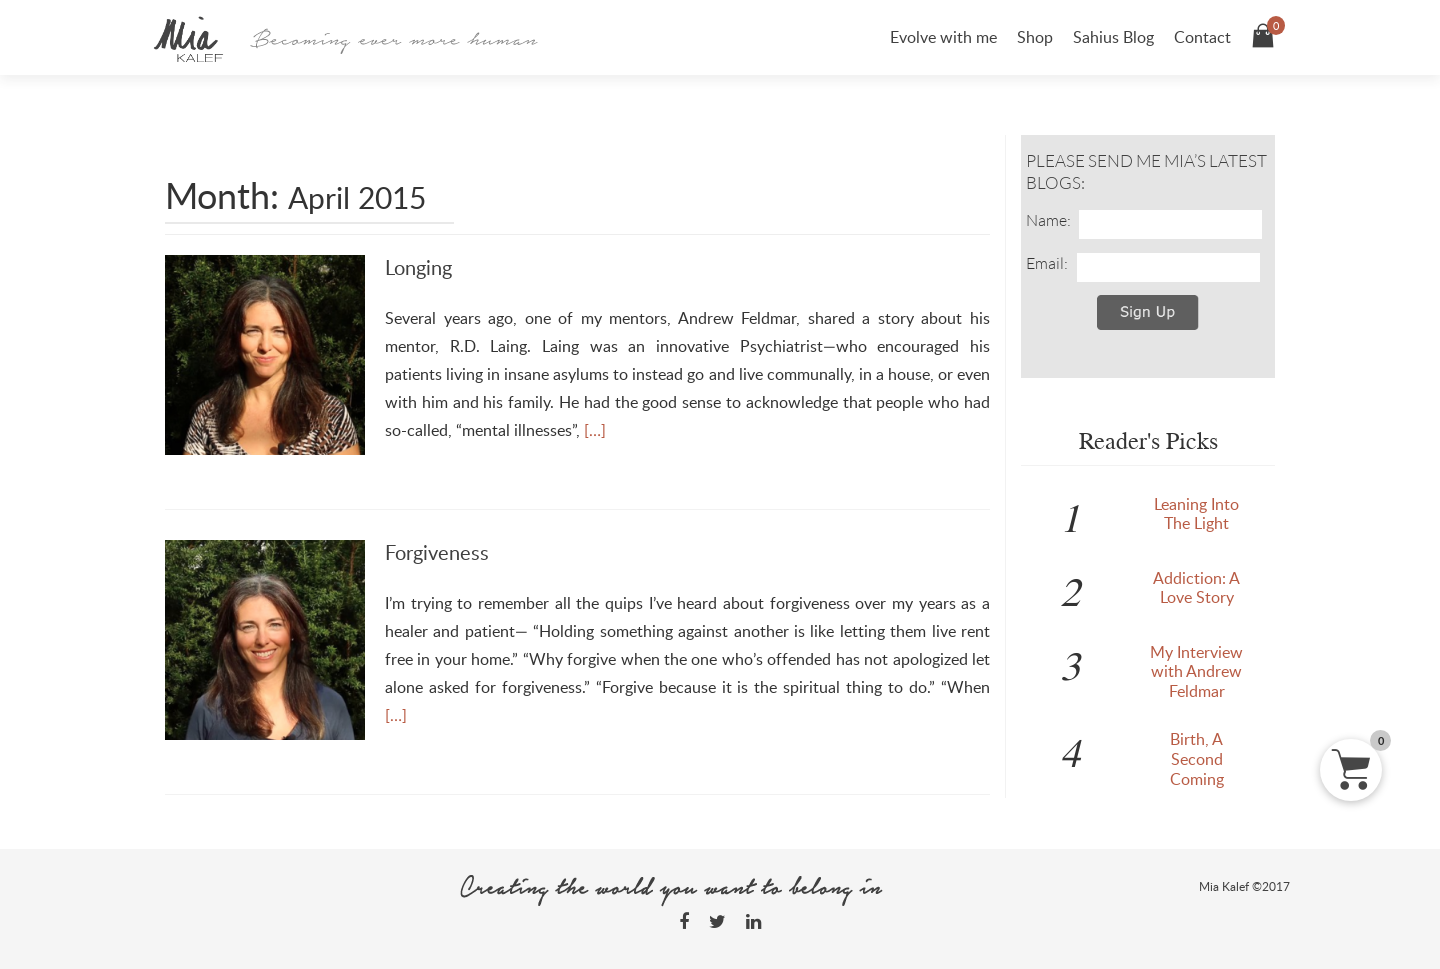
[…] (595, 430)
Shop (1035, 37)
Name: (1048, 220)
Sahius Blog (1113, 37)
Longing (418, 267)
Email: (1047, 263)
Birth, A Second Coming (1197, 759)
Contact (1202, 37)
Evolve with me (943, 37)
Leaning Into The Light (1196, 514)
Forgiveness (437, 552)
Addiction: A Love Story (1196, 588)
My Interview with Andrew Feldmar (1196, 672)
